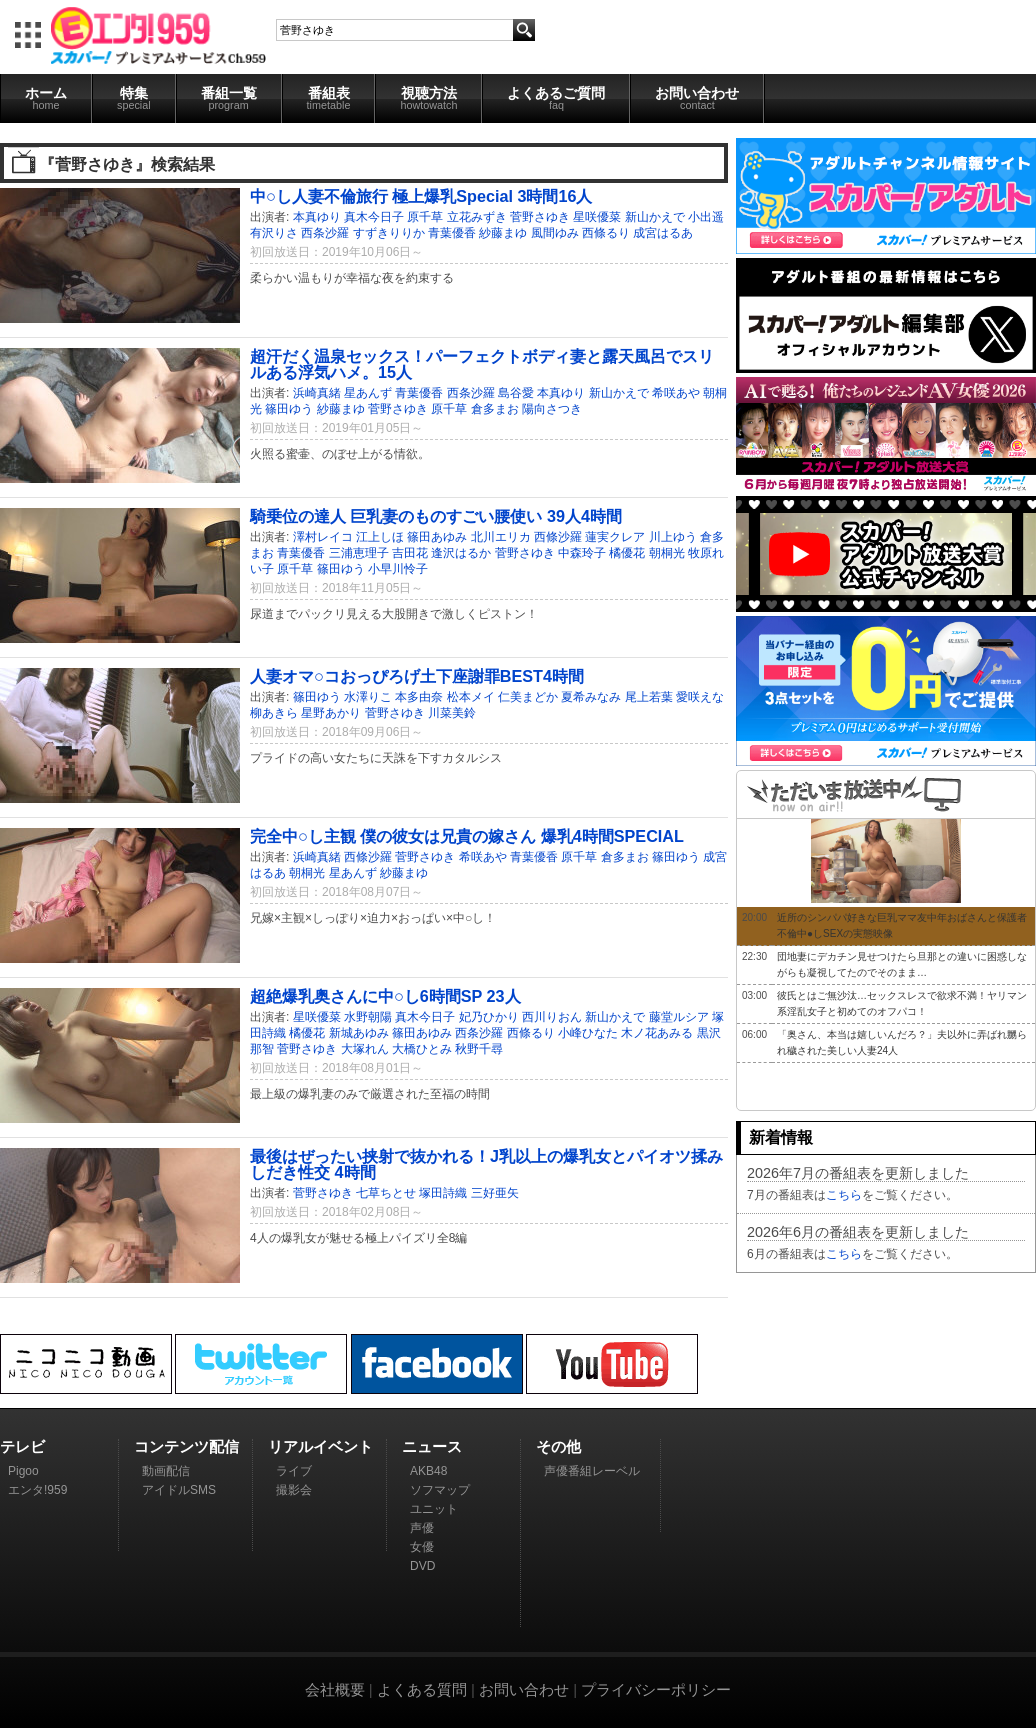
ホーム (46, 98)
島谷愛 (516, 393)
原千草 (425, 217)
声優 (422, 1528)
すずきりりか (389, 233)
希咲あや (676, 393)
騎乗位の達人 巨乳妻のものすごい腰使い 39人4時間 (436, 516)
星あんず (368, 393)
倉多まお (495, 409)
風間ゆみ (555, 233)
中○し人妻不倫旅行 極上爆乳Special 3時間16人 (421, 196)
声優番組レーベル (592, 1471)
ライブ (294, 1471)
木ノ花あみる (657, 1033)
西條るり (606, 233)
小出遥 (706, 217)
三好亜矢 (495, 1193)
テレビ (22, 1446)
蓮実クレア (615, 537)
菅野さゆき (540, 217)
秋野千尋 (479, 1049)
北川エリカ (501, 537)
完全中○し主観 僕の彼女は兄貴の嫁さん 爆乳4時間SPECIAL (467, 836)
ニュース (432, 1446)
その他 (558, 1446)
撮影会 (294, 1490)
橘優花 (627, 553)
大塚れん (365, 1049)
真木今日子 (374, 217)
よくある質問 (422, 1689)
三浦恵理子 (359, 553)
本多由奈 (419, 697)
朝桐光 (667, 553)
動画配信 (166, 1471)
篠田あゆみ (437, 537)
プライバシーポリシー (656, 1689)
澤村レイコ (323, 537)
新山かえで (655, 217)
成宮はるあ (663, 233)
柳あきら (274, 713)
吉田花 (410, 553)
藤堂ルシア (679, 1017)
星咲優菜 (597, 217)
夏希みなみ (591, 697)
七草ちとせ (386, 1193)
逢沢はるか (461, 553)
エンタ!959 (37, 1490)
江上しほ (380, 537)
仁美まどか (528, 697)
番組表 (329, 98)
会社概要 (335, 1689)
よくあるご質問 (556, 98)
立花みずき (477, 217)
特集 (134, 98)
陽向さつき (552, 409)
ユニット (434, 1509)
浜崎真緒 (317, 393)
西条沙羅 (325, 233)
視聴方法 (428, 98)
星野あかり (331, 713)
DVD (422, 1566)
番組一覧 (229, 98)
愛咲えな (700, 697)
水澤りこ (368, 697)
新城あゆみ (359, 1033)
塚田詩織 (443, 1193)
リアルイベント (320, 1446)
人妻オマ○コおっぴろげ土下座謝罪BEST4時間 (417, 676)
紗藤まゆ (503, 233)
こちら (844, 1195)
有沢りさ (274, 233)
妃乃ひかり (489, 1017)
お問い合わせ (697, 98)
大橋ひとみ (422, 1049)
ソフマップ (440, 1490)
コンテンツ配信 (186, 1446)
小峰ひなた (588, 1033)
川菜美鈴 (452, 713)
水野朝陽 (368, 1017)
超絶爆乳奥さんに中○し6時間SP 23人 (385, 996)
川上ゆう (673, 537)
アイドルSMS (179, 1490)
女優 (422, 1547)
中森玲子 (582, 553)
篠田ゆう (289, 409)
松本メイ (471, 697)
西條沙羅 (558, 537)
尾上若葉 (649, 697)
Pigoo (23, 1471)
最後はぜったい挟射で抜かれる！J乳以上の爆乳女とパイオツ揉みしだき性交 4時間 (486, 1164)
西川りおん (552, 1017)
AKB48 (428, 1471)
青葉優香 (452, 233)
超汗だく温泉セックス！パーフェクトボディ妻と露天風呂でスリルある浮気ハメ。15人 (482, 364)
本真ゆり (317, 217)
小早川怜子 (398, 569)
